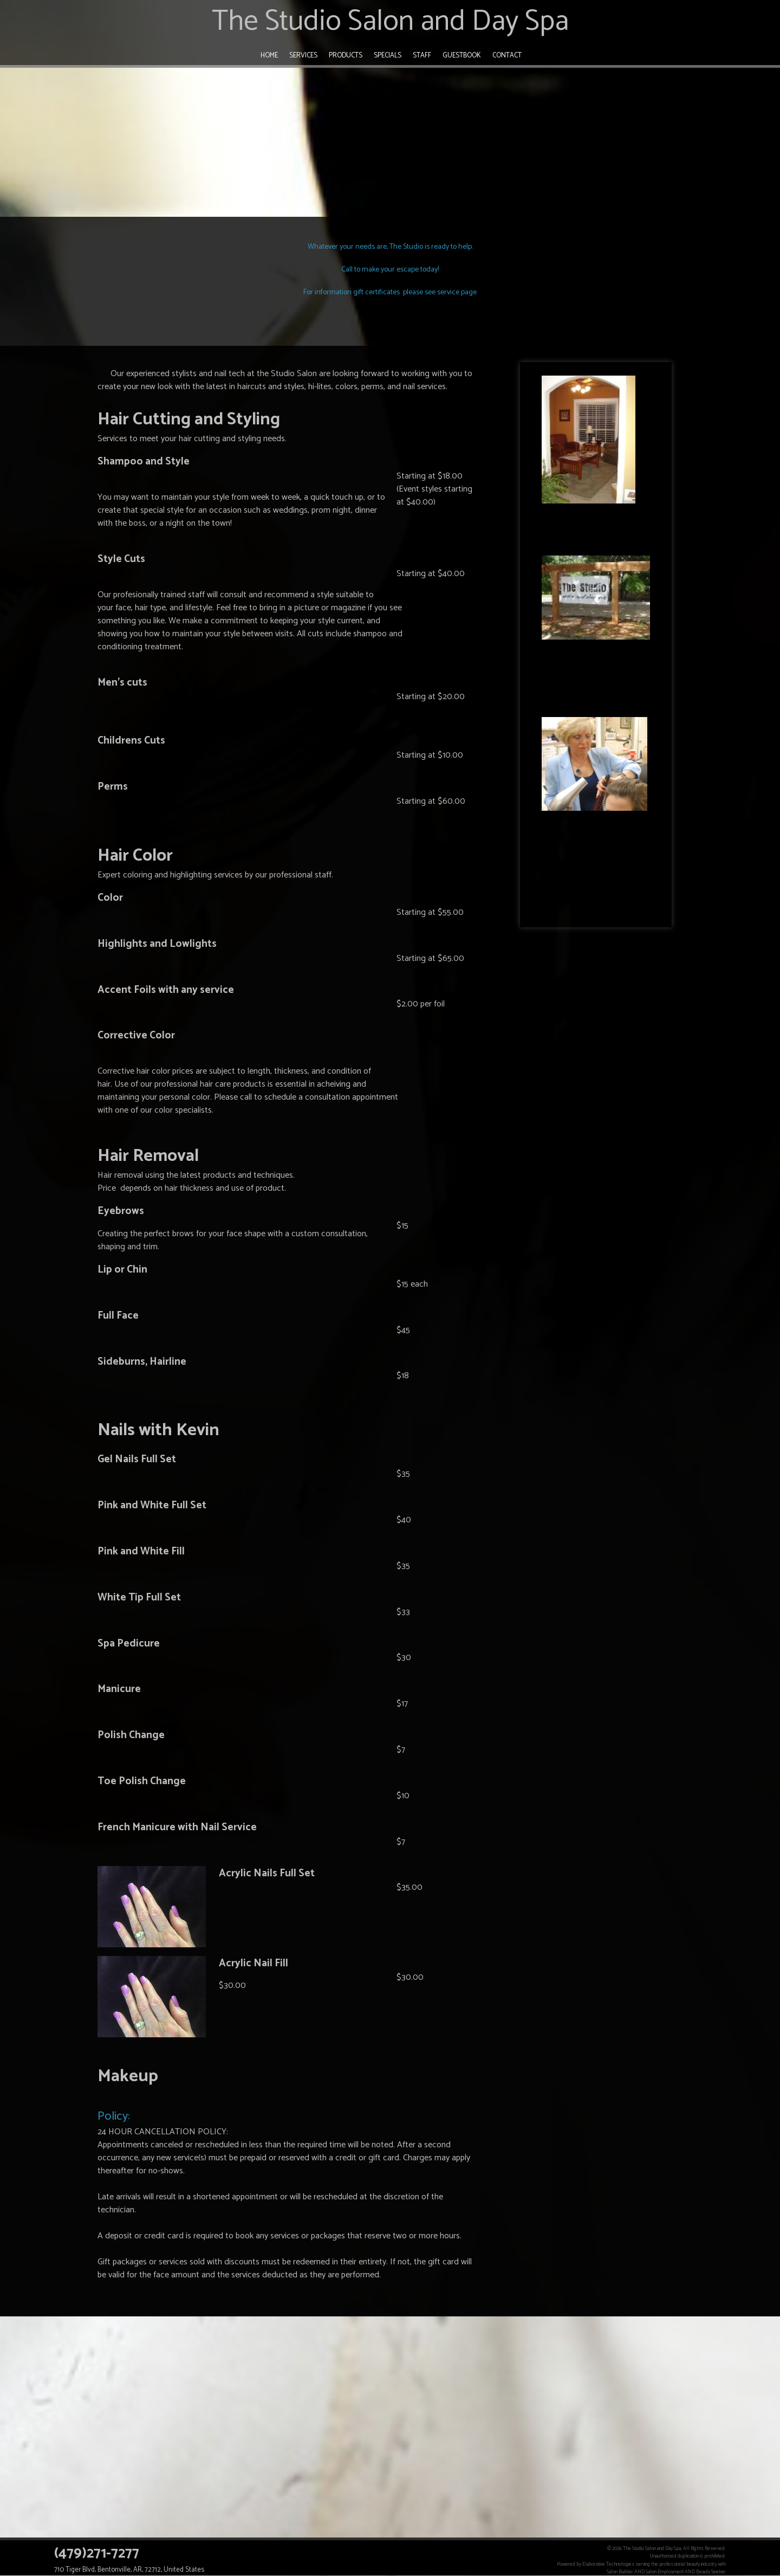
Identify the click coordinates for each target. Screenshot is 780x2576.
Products (345, 55)
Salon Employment (665, 2571)
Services (303, 55)
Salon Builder (620, 2571)
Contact (507, 55)
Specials (387, 55)
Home (269, 55)
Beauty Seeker (711, 2571)
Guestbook (462, 55)
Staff (422, 55)
